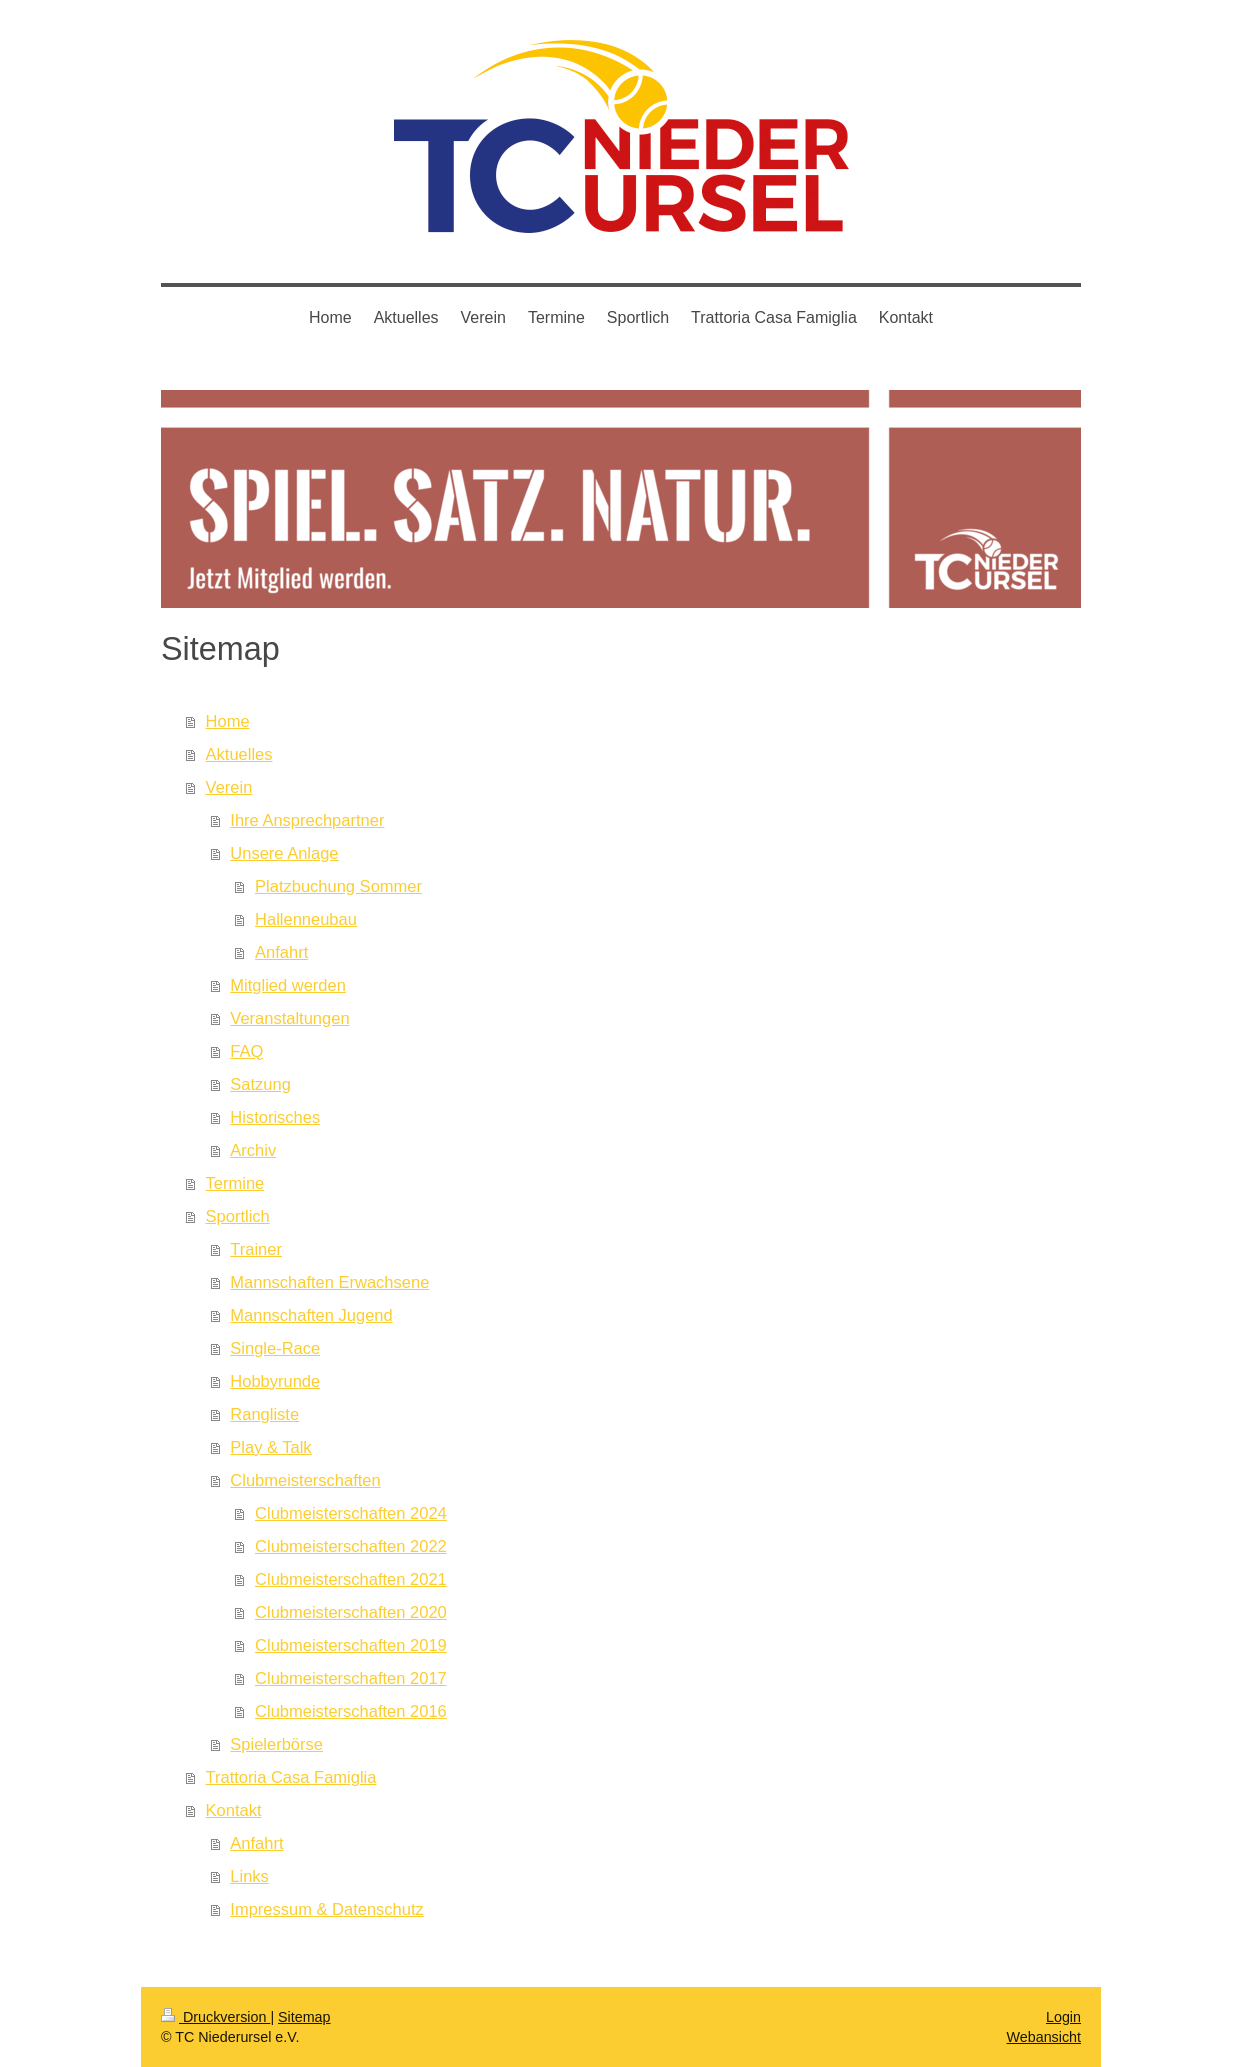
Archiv (253, 1150)
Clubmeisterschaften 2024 (351, 1513)
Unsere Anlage (284, 853)
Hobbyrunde (275, 1381)
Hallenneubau (306, 919)
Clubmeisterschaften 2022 (351, 1546)
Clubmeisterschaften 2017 (351, 1678)
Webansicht (1044, 2037)
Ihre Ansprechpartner (307, 820)
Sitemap (304, 2017)
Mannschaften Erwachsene (329, 1282)
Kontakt (234, 1810)
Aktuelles (239, 754)
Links (249, 1876)
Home (228, 721)
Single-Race (275, 1348)
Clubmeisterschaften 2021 (351, 1579)
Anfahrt (281, 952)
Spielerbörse (276, 1744)
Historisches (275, 1117)
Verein (229, 787)
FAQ (246, 1051)
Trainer (256, 1249)
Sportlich (238, 1216)
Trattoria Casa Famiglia (291, 1777)
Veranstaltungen (289, 1018)
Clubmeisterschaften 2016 (351, 1711)
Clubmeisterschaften (305, 1480)
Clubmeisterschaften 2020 (351, 1612)
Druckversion (215, 2017)
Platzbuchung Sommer (338, 886)
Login (1063, 2017)
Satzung (260, 1084)
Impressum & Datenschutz (327, 1909)
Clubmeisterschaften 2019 (351, 1645)
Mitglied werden (288, 985)
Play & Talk (270, 1447)
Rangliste (264, 1414)
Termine (235, 1183)
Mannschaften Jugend (311, 1315)
